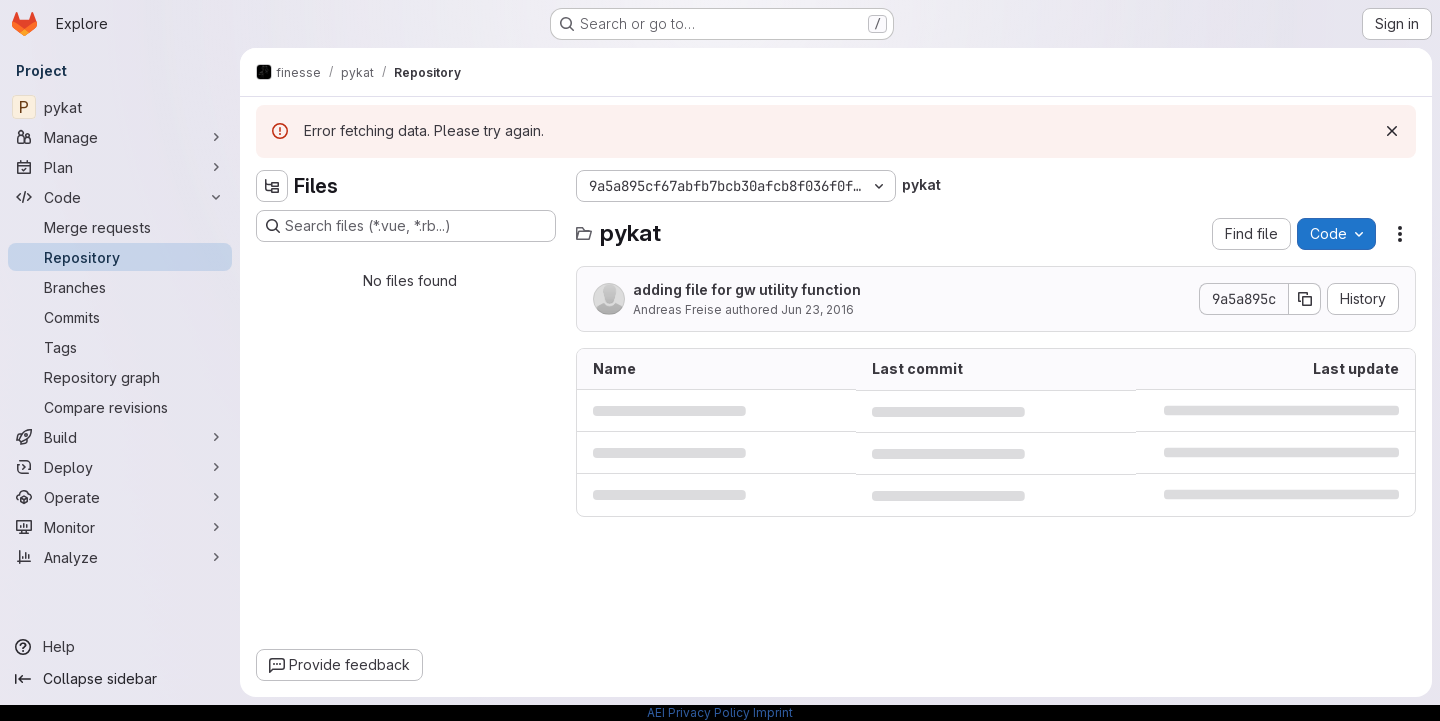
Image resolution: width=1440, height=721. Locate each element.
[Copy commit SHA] (1305, 299)
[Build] (120, 437)
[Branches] (120, 287)
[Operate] (120, 497)
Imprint (773, 712)
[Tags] (120, 347)
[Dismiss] (1392, 131)
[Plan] (120, 167)
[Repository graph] (120, 377)
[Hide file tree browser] (272, 186)
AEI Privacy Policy (698, 712)
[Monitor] (120, 527)
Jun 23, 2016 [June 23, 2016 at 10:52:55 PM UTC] (817, 309)
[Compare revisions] (120, 407)
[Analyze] (120, 557)
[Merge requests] (120, 227)
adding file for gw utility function (747, 289)
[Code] (120, 197)
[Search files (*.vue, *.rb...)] (406, 226)
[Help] (120, 647)
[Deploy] (120, 467)
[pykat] (120, 107)
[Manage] (120, 137)
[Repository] (120, 257)
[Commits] (120, 317)
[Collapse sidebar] (120, 679)
